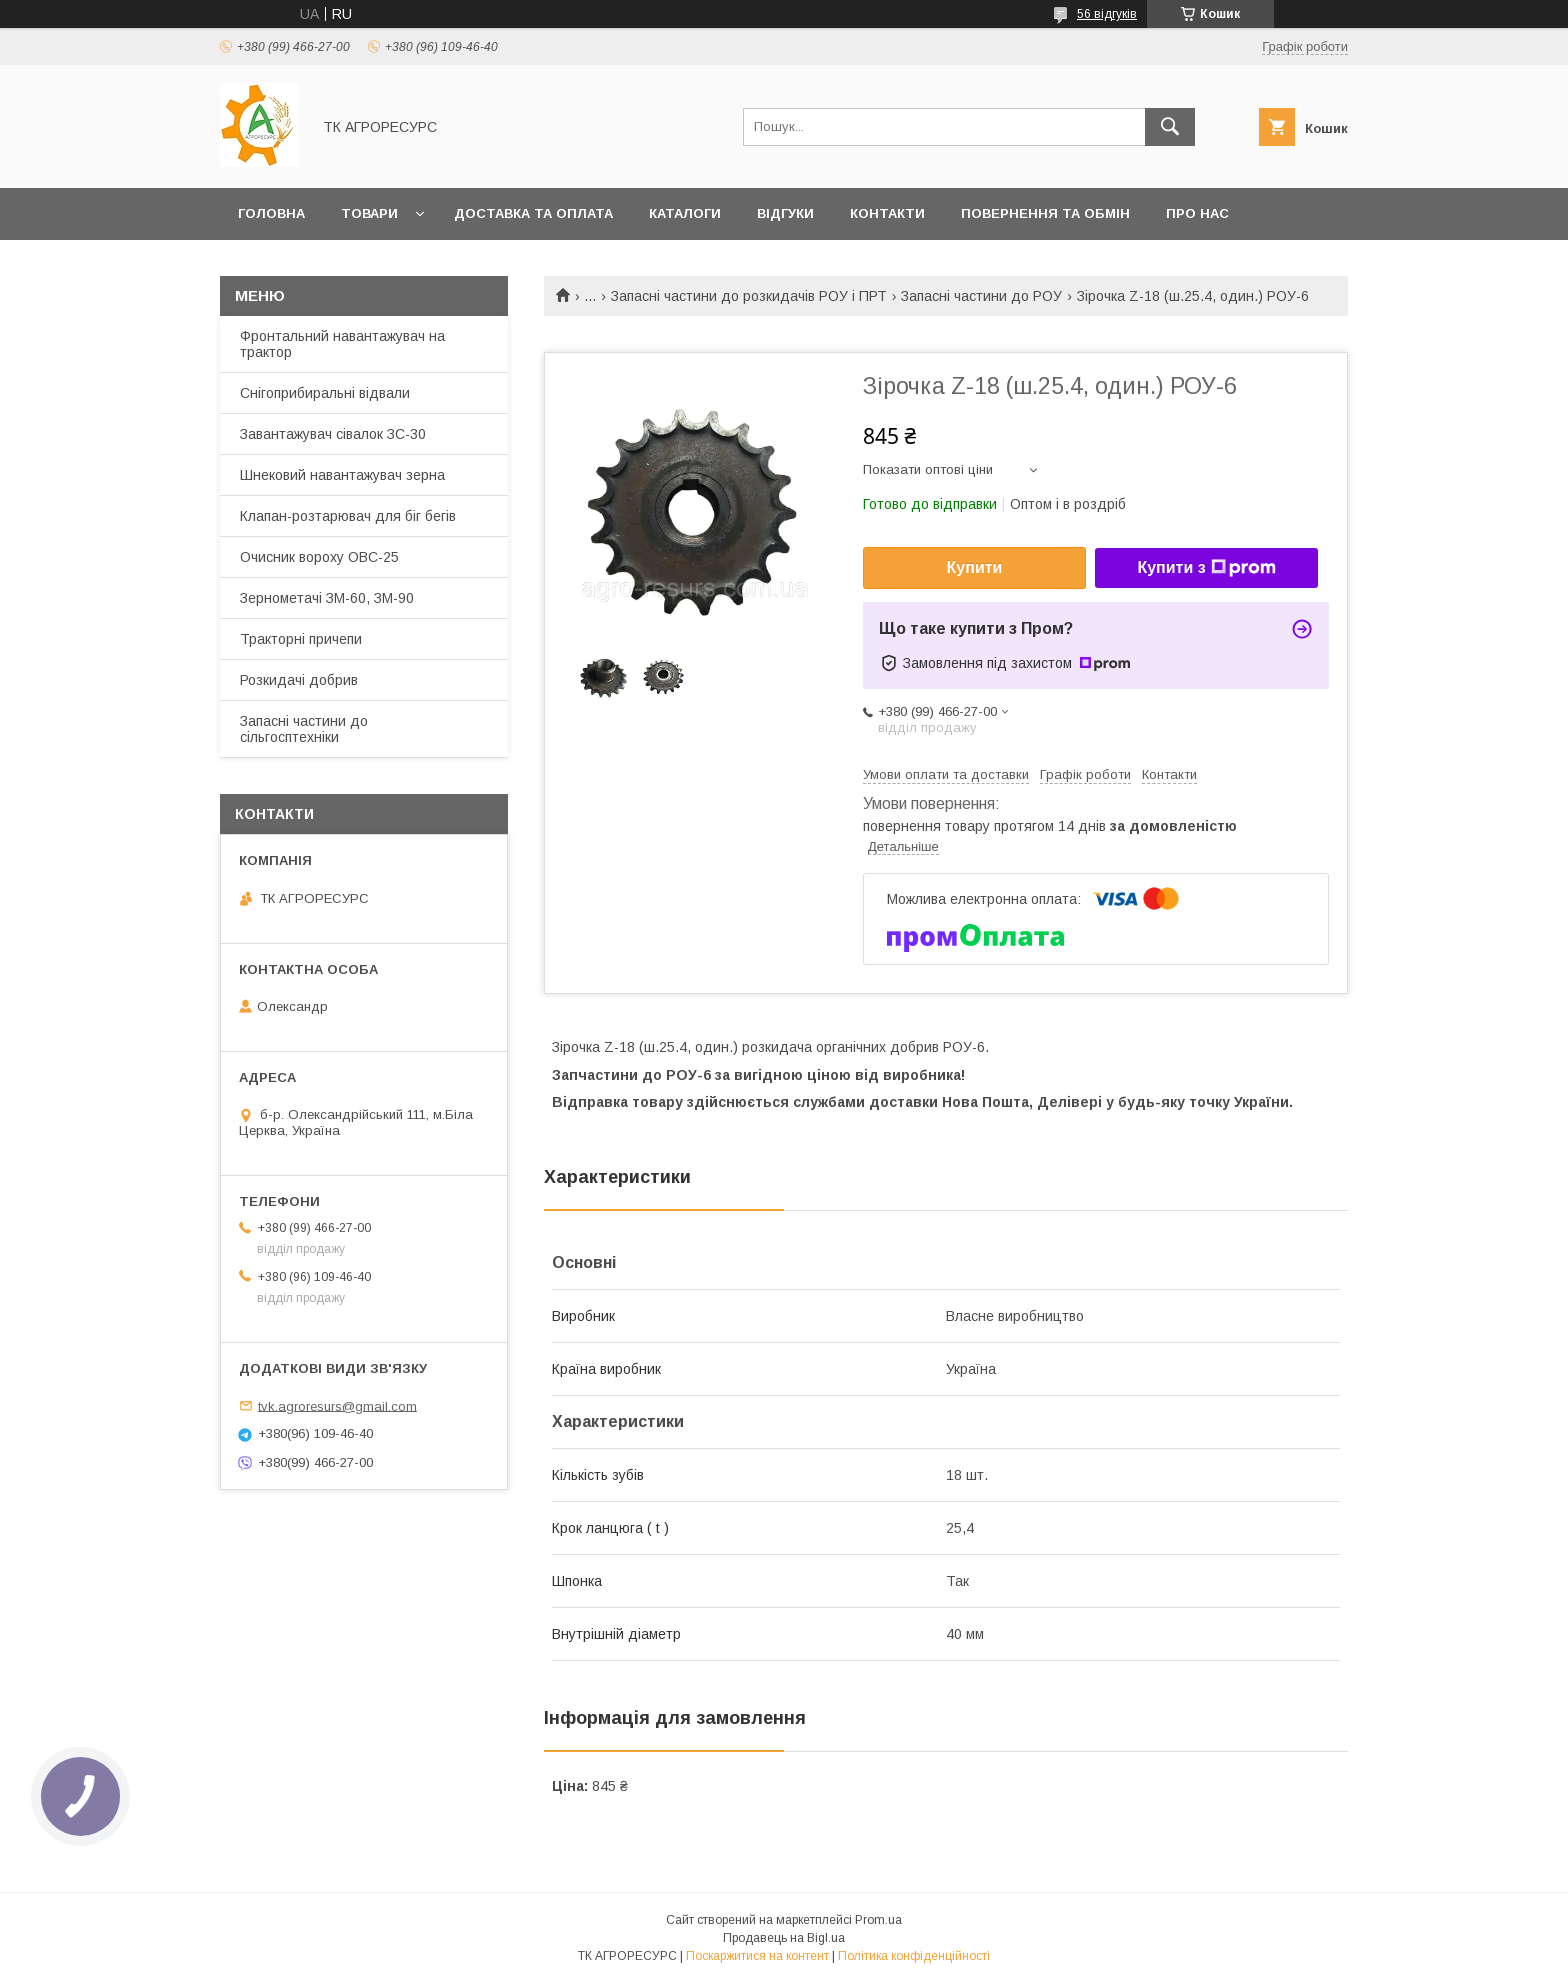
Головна (271, 213)
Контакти (887, 213)
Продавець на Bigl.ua (784, 1938)
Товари (369, 213)
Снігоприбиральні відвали (325, 393)
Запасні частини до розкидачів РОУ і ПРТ (749, 296)
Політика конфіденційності (914, 1956)
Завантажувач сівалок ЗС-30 (333, 434)
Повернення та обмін (1045, 213)
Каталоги (685, 213)
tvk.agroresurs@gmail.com (337, 1405)
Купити (975, 567)
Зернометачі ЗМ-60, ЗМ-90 (327, 598)
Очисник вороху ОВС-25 (319, 557)
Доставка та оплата (533, 213)
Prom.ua (878, 1920)
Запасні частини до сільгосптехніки (304, 729)
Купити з (1206, 568)
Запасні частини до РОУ (981, 296)
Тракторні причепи (301, 639)
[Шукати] (1170, 127)
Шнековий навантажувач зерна (342, 475)
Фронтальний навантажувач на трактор (342, 344)
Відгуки (785, 213)
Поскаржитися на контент (757, 1956)
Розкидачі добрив (299, 680)
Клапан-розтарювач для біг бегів (348, 516)
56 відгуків (1107, 14)
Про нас (1197, 213)
